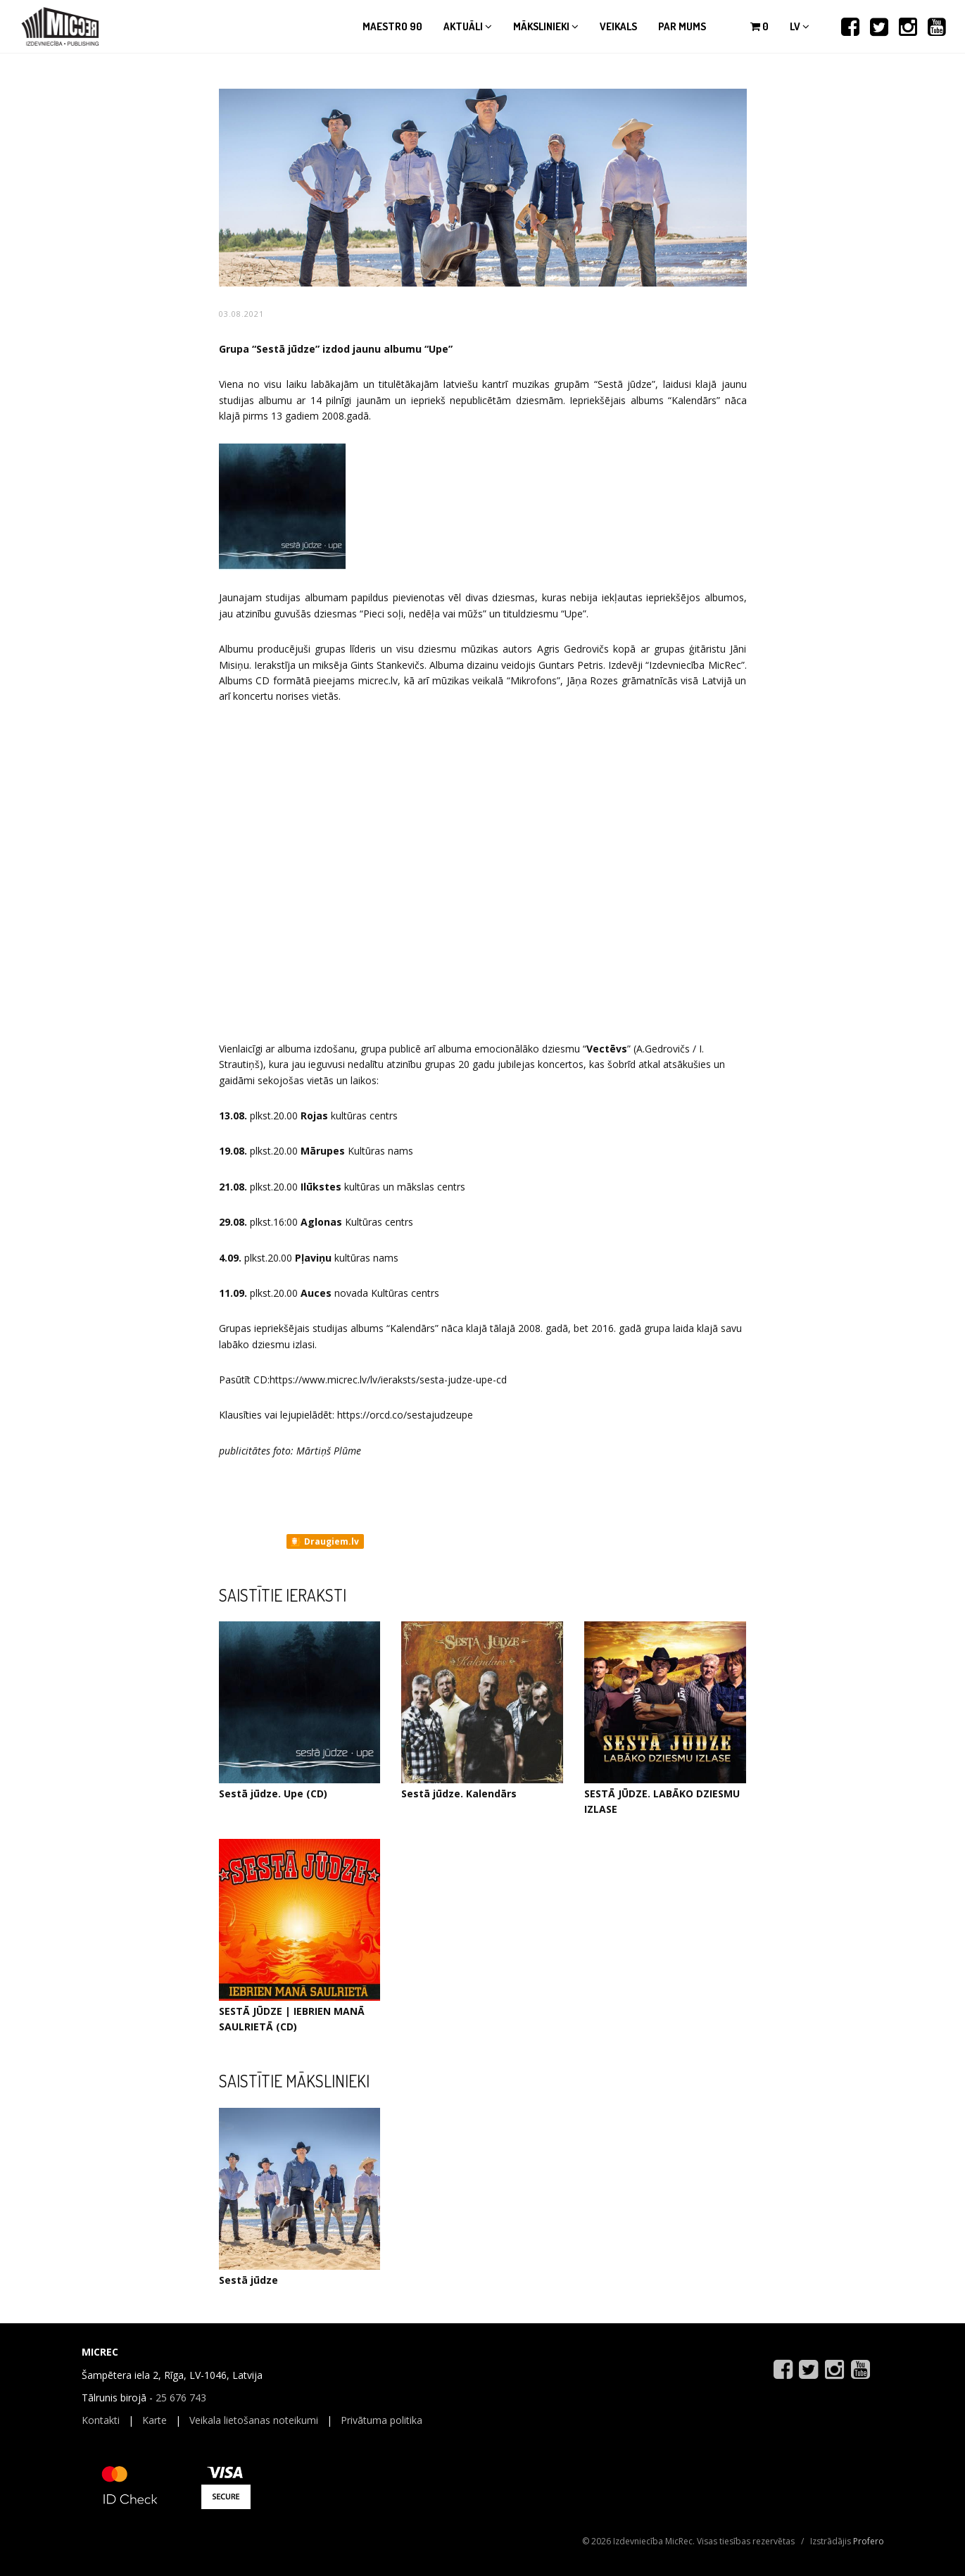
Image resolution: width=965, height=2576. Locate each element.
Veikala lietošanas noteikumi (253, 2420)
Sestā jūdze (248, 2280)
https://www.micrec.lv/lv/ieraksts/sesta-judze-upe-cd (388, 1379)
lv (799, 26)
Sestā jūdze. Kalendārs (459, 1793)
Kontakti (101, 2420)
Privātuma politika (381, 2420)
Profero (868, 2541)
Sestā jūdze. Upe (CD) (273, 1793)
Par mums (682, 26)
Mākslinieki (546, 26)
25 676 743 (181, 2397)
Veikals (618, 26)
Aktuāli (467, 26)
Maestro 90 (392, 26)
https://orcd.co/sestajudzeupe (405, 1414)
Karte (154, 2420)
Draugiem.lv (324, 1541)
